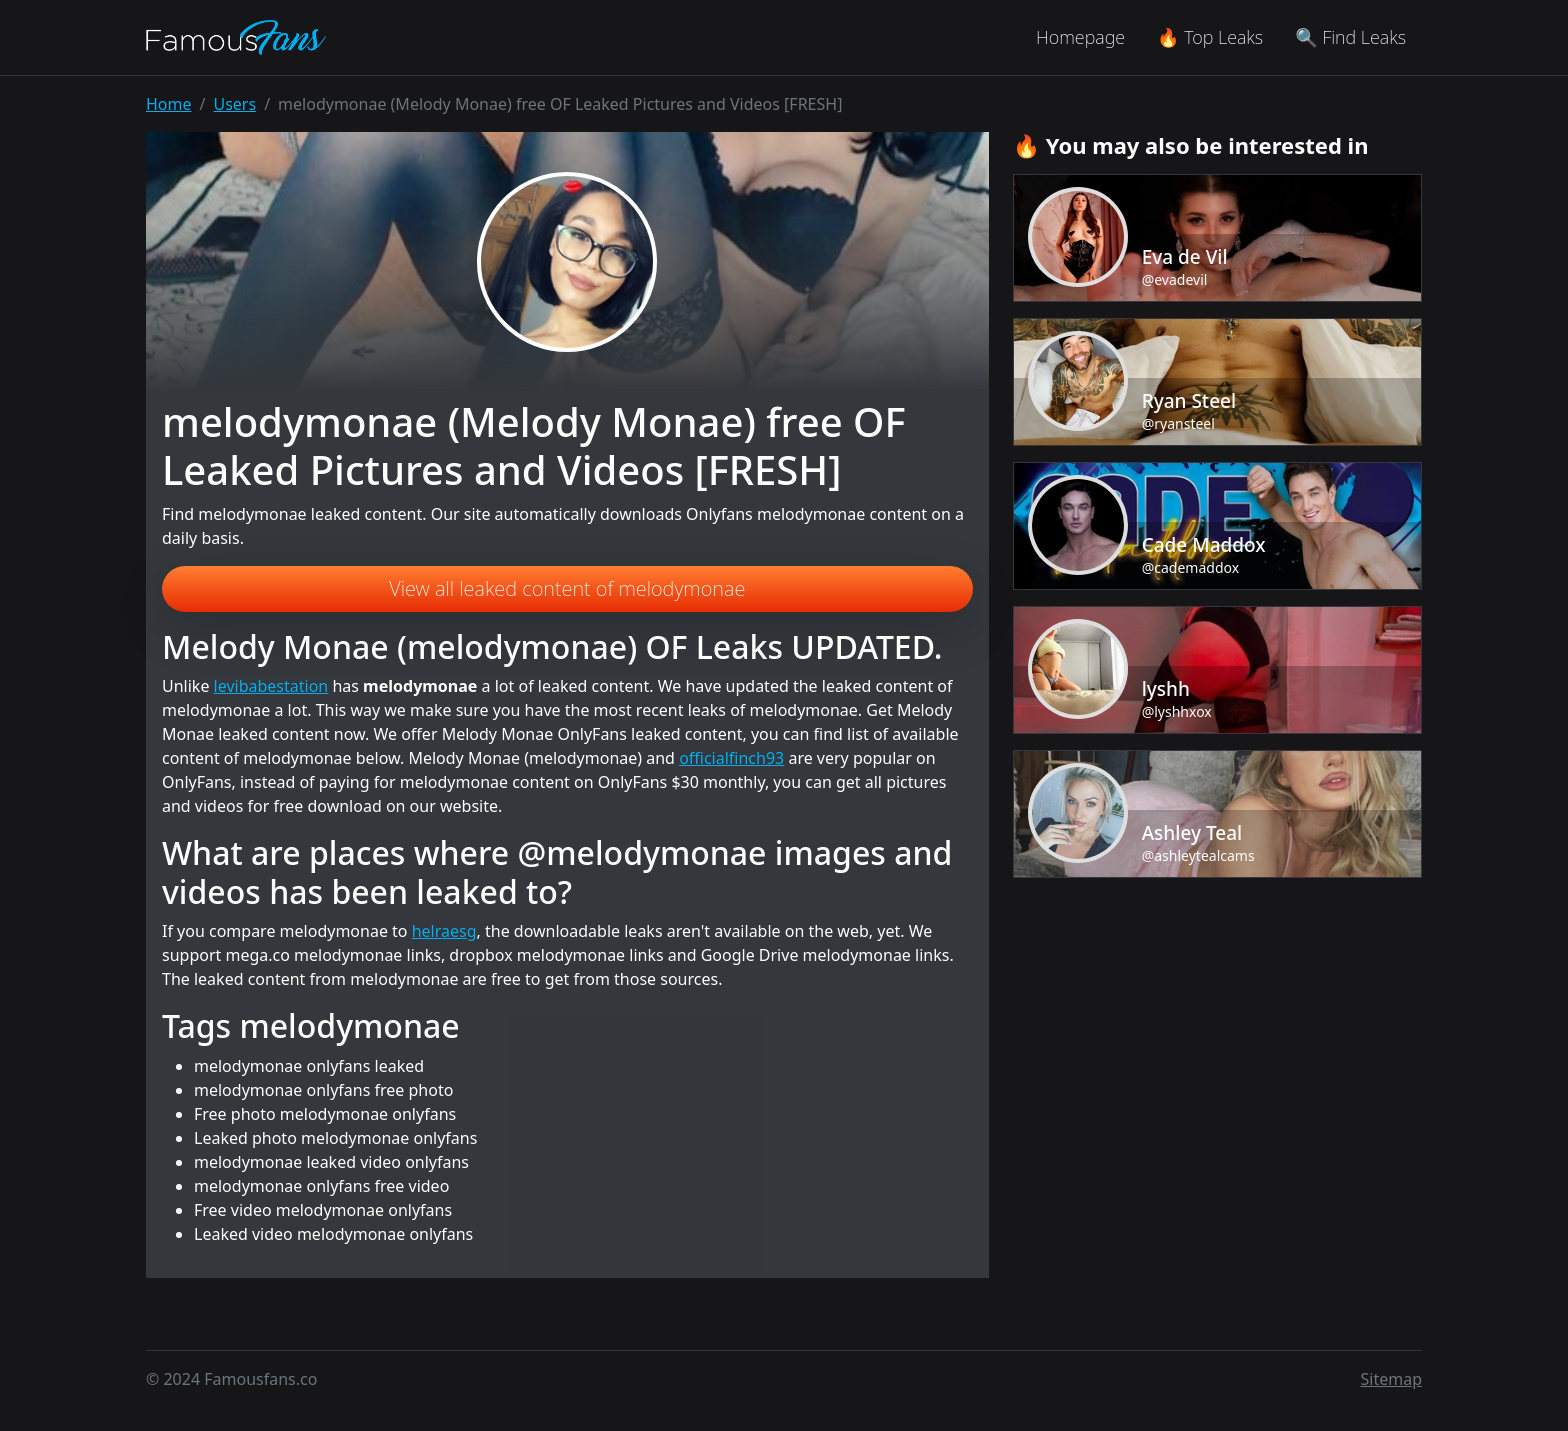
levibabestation (271, 686)
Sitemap (1392, 1379)
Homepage (1080, 37)
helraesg (444, 931)
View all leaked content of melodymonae (567, 588)
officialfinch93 (731, 758)
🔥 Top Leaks (1210, 37)
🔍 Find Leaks (1350, 37)
